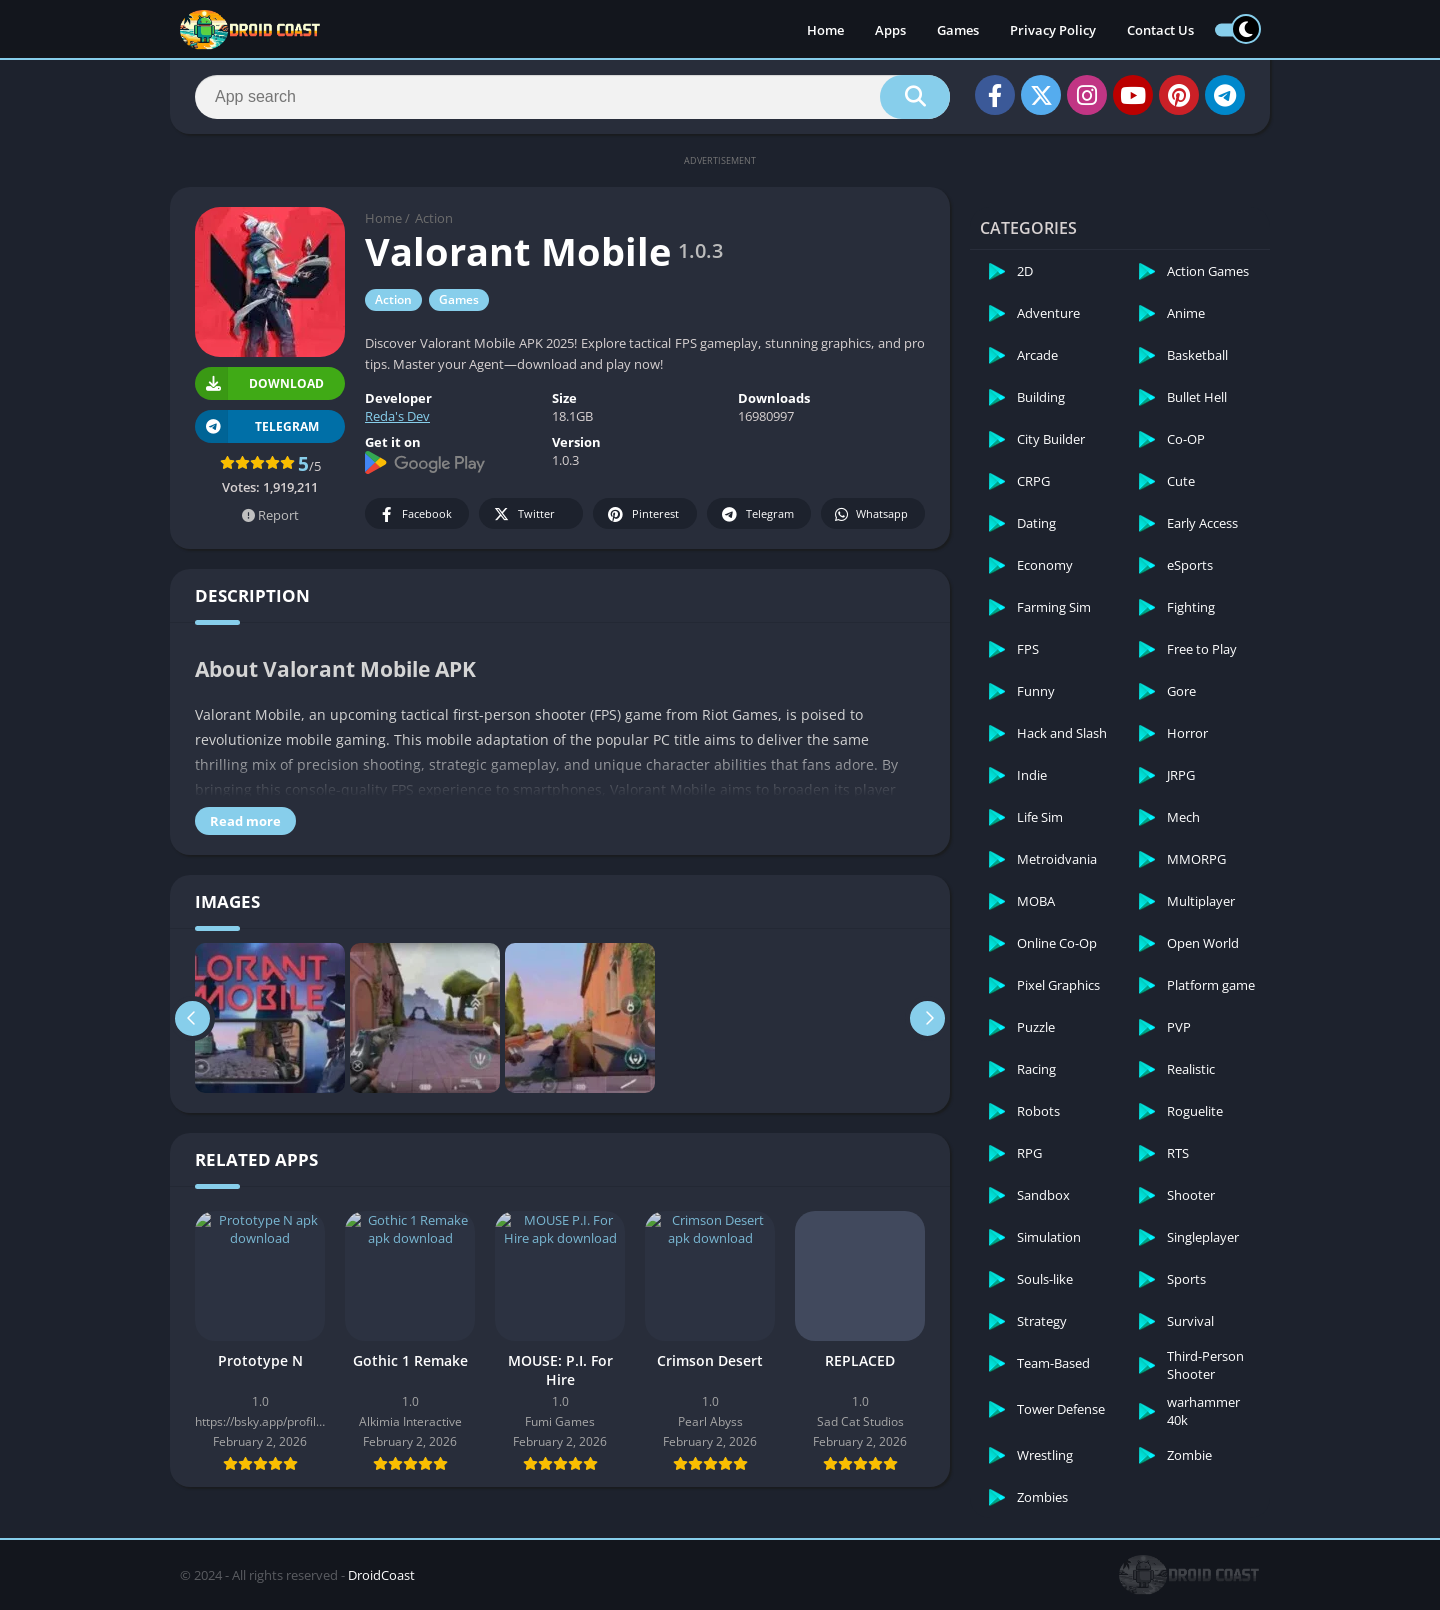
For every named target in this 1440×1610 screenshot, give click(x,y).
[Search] (572, 97)
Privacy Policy (1053, 30)
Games (958, 30)
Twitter (523, 514)
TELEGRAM (257, 426)
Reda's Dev (397, 416)
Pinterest (642, 514)
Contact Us (1160, 30)
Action (434, 218)
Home (825, 30)
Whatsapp (870, 514)
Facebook (414, 514)
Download (259, 383)
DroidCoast (381, 1575)
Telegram (756, 514)
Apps (890, 30)
